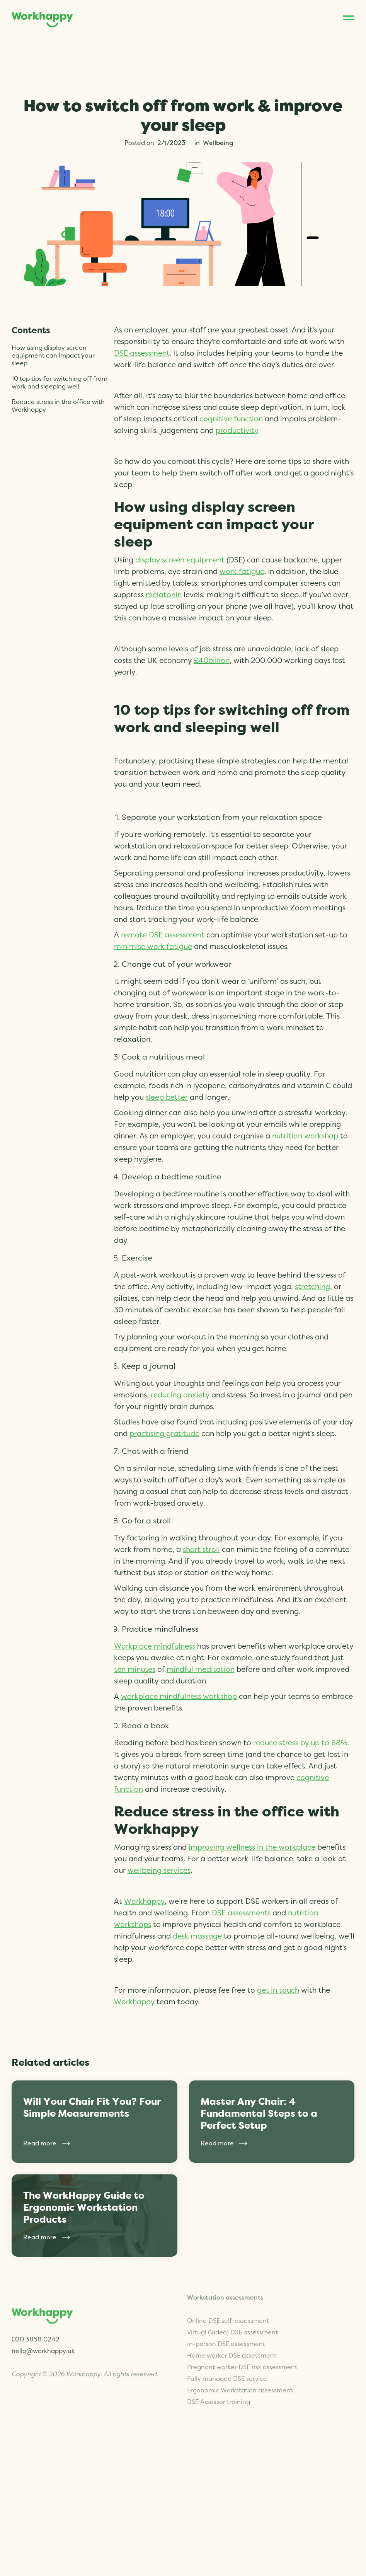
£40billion (212, 660)
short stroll (201, 1550)
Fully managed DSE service (227, 2364)
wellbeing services (159, 1870)
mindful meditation (201, 1669)
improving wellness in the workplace (252, 1847)
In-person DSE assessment (226, 2330)
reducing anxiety (180, 1395)
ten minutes (134, 1669)
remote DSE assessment (162, 935)
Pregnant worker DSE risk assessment (242, 2353)
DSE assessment (142, 353)
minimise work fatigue (153, 947)
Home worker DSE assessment (231, 2341)
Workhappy (144, 1901)
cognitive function (231, 419)
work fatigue (242, 572)
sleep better (167, 1097)
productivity (237, 430)
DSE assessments (241, 1913)
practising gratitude (164, 1434)
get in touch (278, 1990)
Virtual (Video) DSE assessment (232, 2318)
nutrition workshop (305, 1136)
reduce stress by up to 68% (300, 1743)
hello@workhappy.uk (43, 2347)
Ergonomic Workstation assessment (240, 2376)
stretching (312, 1287)
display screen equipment (180, 560)
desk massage (198, 1936)
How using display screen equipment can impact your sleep (53, 355)
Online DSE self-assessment (228, 2306)
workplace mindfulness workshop (179, 1696)
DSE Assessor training (218, 2388)
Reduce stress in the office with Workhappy (58, 406)
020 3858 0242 (36, 2335)
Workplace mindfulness (154, 1646)
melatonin (164, 595)
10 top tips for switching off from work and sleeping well (59, 383)
